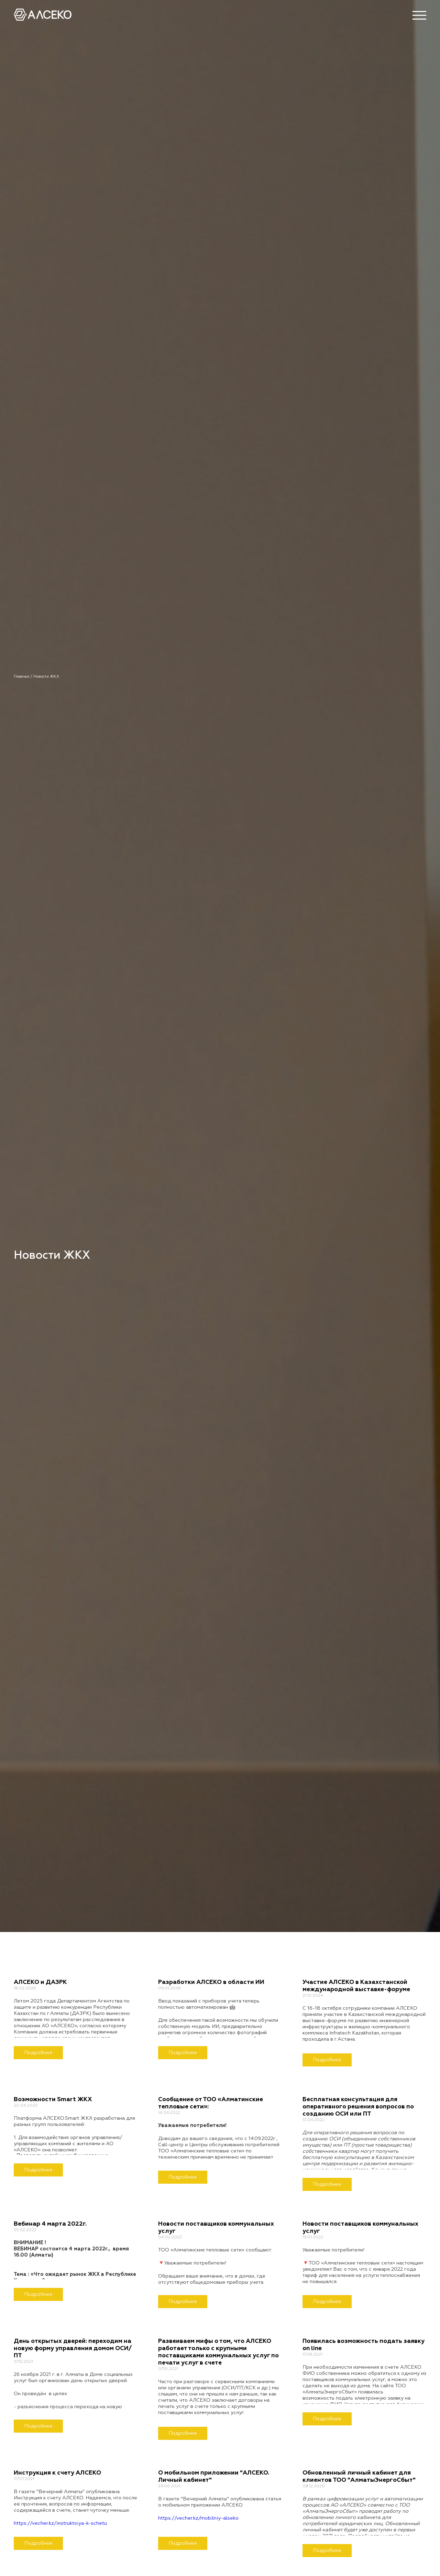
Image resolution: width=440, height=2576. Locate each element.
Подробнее (38, 2052)
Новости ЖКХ (46, 676)
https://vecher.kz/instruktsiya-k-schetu (60, 2523)
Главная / (23, 676)
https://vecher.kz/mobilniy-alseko (198, 2518)
